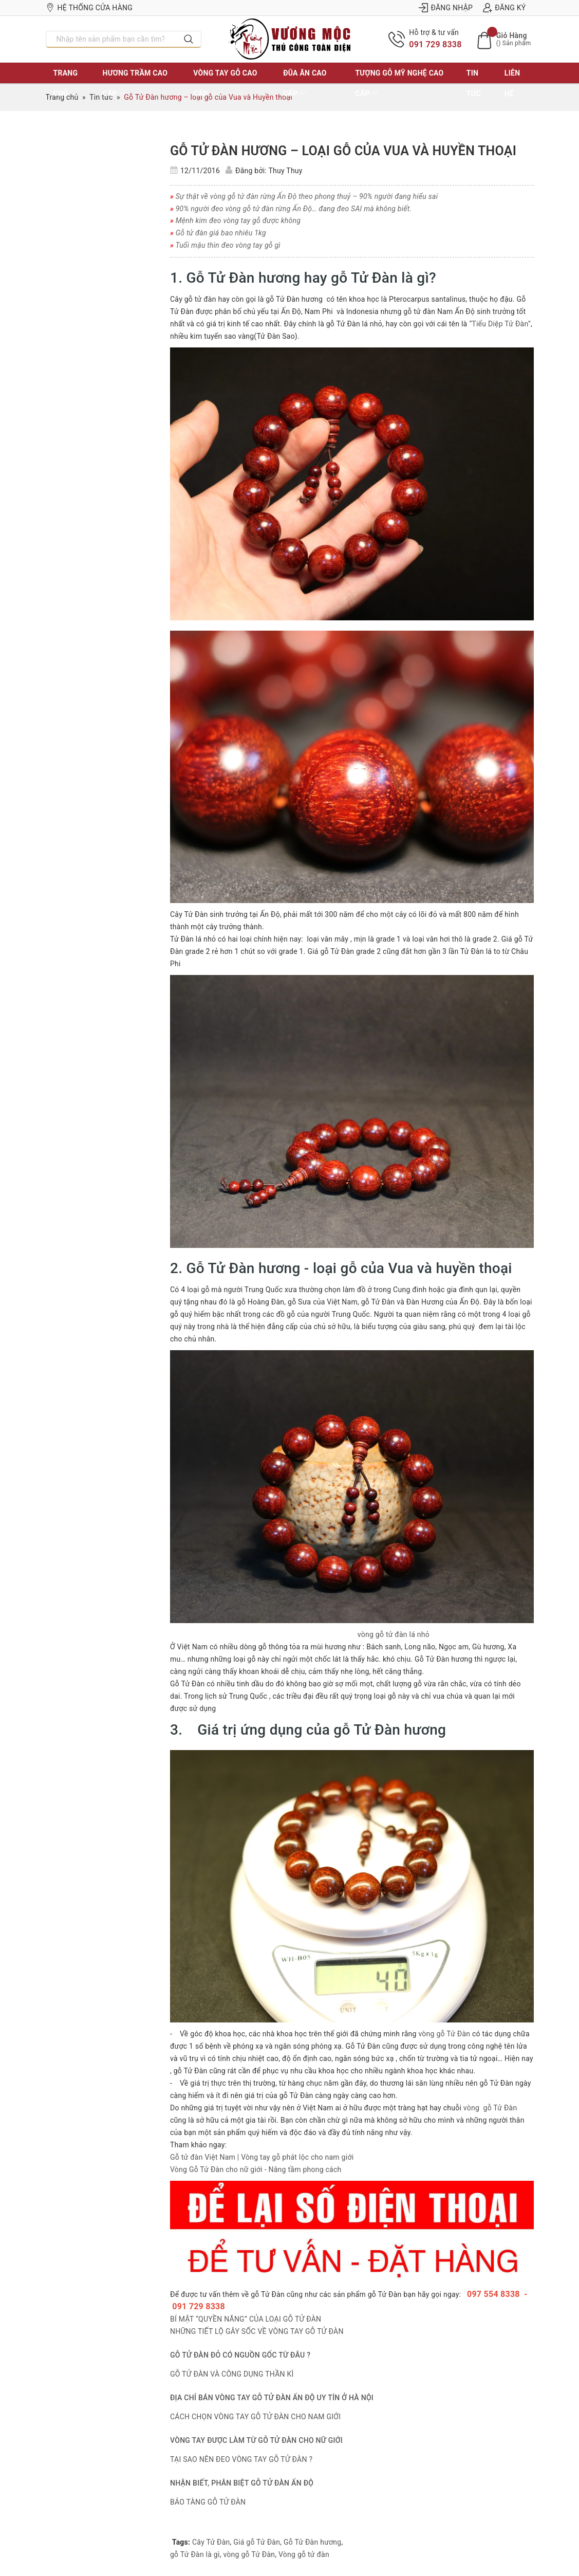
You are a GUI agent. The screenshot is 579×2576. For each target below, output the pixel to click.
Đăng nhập (446, 7)
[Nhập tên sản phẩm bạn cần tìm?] (111, 39)
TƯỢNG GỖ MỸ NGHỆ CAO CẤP (399, 83)
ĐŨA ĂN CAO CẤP (305, 83)
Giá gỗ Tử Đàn (256, 2542)
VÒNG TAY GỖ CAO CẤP (225, 83)
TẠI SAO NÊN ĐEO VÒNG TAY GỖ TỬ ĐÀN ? (241, 2459)
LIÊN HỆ (512, 83)
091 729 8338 (435, 44)
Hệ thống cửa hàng (89, 7)
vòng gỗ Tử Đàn (444, 2034)
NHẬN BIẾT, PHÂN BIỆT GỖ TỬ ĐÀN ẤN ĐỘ (241, 2483)
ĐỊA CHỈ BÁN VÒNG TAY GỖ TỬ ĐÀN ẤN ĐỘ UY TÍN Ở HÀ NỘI (271, 2398)
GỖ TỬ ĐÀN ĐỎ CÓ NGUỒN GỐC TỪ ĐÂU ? (240, 2355)
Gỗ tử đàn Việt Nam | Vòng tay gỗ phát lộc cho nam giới (261, 2157)
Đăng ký (504, 7)
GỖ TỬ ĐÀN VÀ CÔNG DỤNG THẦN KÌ (232, 2374)
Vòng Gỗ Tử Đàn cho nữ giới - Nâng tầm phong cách (256, 2169)
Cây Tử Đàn (211, 2542)
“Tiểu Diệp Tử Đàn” (500, 324)
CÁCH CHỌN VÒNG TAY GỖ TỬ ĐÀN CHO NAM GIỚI (255, 2417)
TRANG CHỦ (65, 83)
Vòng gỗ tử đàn (303, 2554)
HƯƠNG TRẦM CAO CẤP (135, 83)
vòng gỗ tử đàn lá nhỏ (392, 1634)
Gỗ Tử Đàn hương (313, 2542)
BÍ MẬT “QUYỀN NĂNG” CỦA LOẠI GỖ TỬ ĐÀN (245, 2319)
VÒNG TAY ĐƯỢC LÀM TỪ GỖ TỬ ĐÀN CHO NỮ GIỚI (256, 2440)
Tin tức (473, 83)
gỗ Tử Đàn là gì (195, 2554)
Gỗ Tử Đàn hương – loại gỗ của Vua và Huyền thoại (343, 150)
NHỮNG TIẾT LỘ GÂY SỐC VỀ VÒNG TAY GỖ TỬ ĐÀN (257, 2331)
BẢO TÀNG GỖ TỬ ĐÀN (208, 2502)
